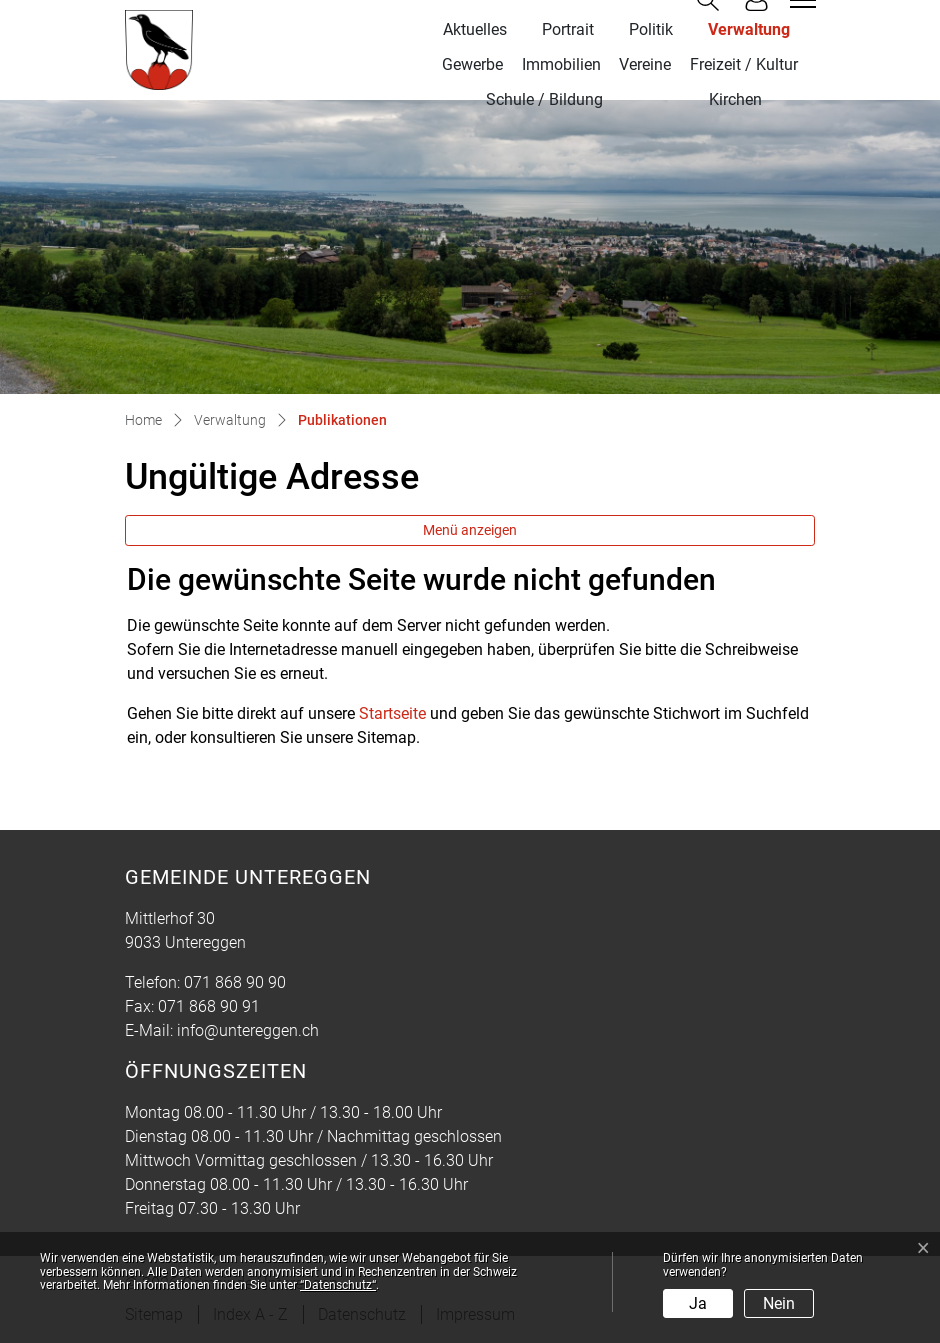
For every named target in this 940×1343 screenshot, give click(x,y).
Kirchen (735, 99)
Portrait (568, 29)
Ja (698, 1303)
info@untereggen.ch (248, 1030)
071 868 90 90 (235, 982)
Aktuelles (475, 29)
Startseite (392, 713)
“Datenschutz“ (338, 1285)
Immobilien (561, 64)
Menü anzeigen (470, 530)
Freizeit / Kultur (744, 64)
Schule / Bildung (544, 99)
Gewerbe (472, 64)
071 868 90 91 (209, 1006)
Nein (779, 1303)
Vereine (645, 64)
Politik (651, 29)
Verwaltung (749, 29)
